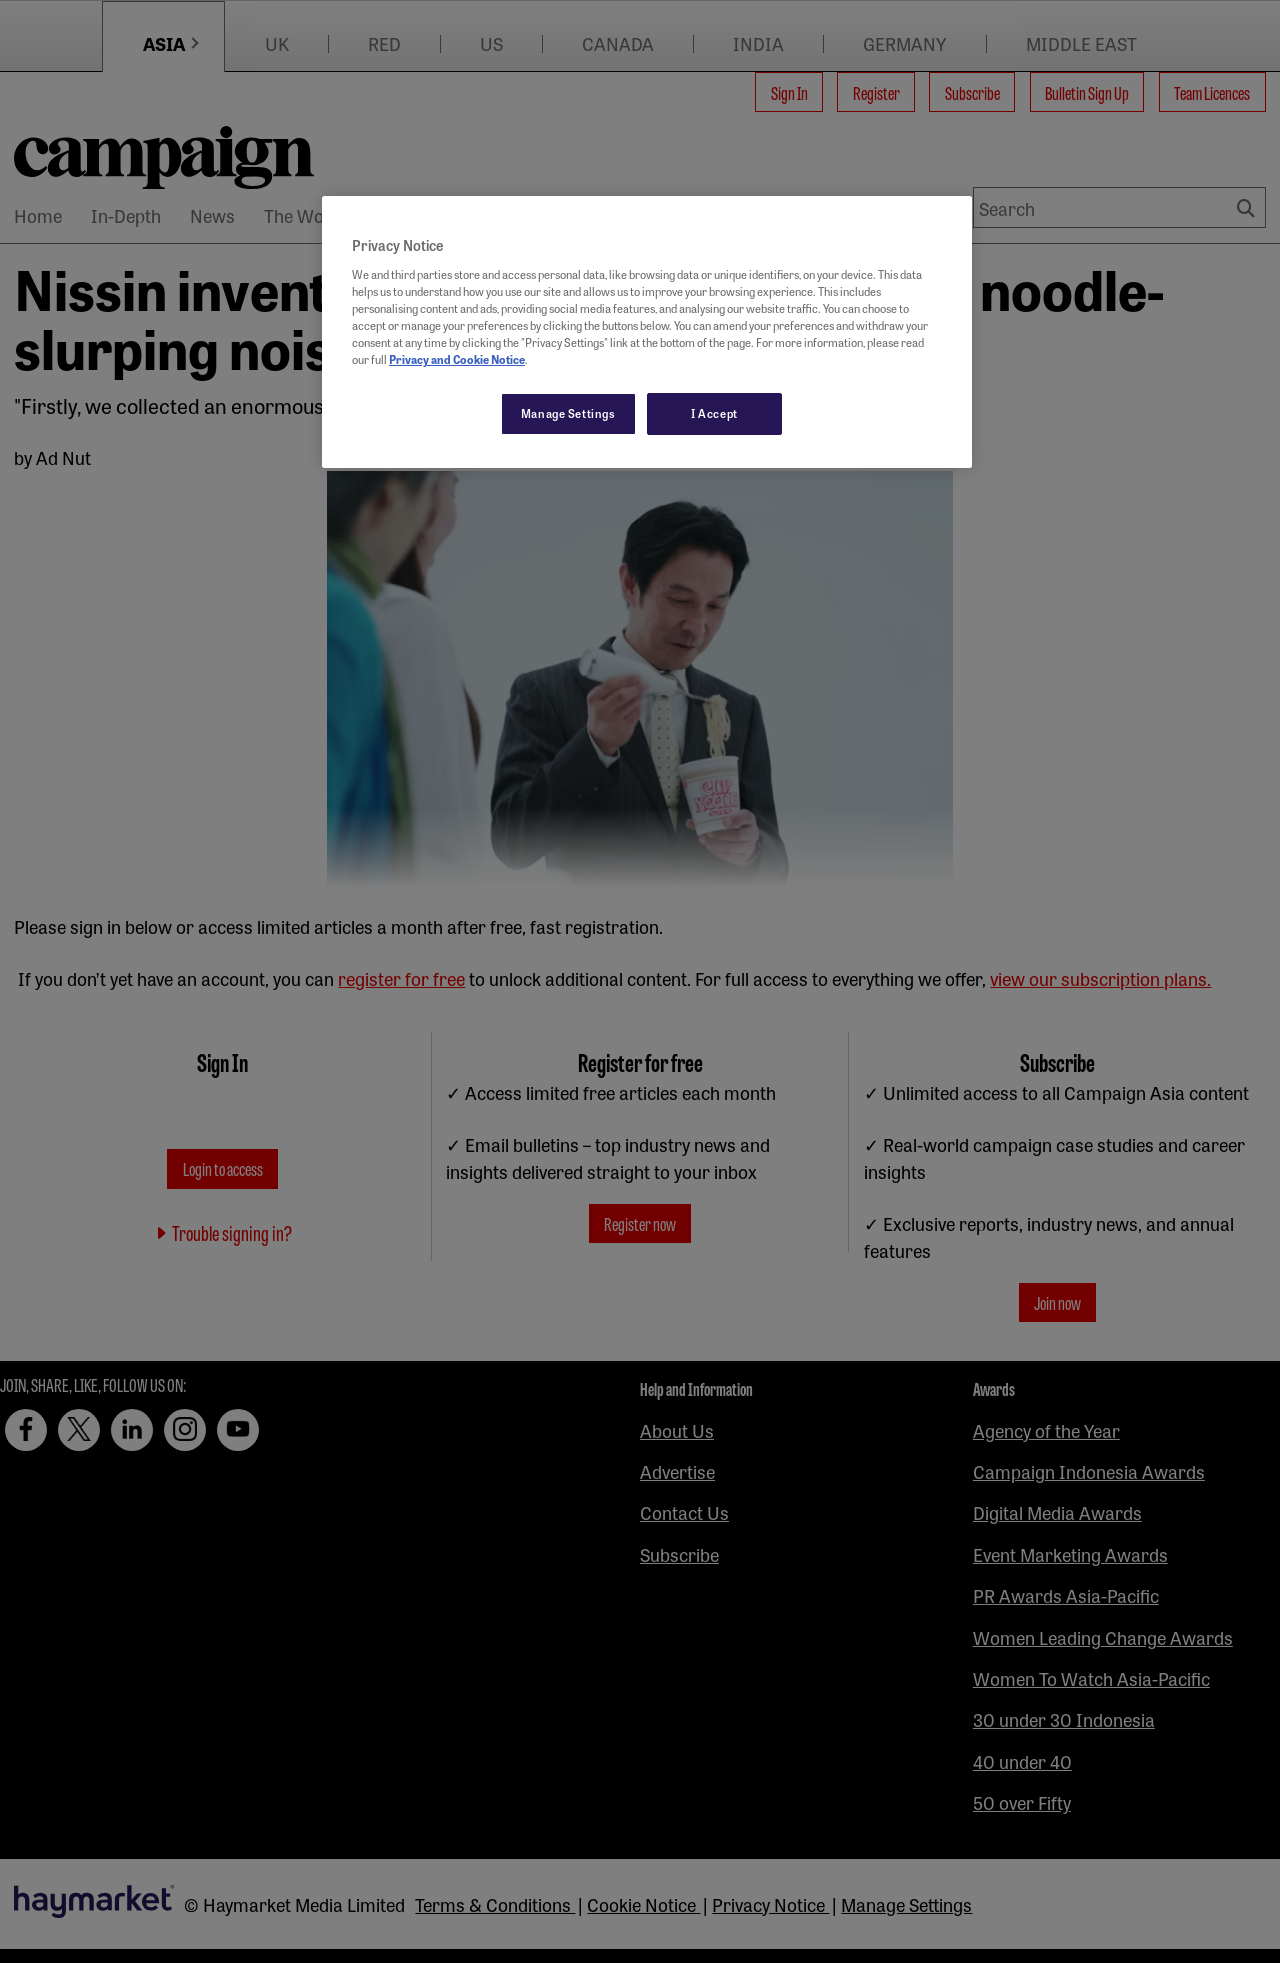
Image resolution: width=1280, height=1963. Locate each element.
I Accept (714, 413)
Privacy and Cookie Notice (457, 359)
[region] (647, 332)
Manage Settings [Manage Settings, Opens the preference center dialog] (568, 413)
